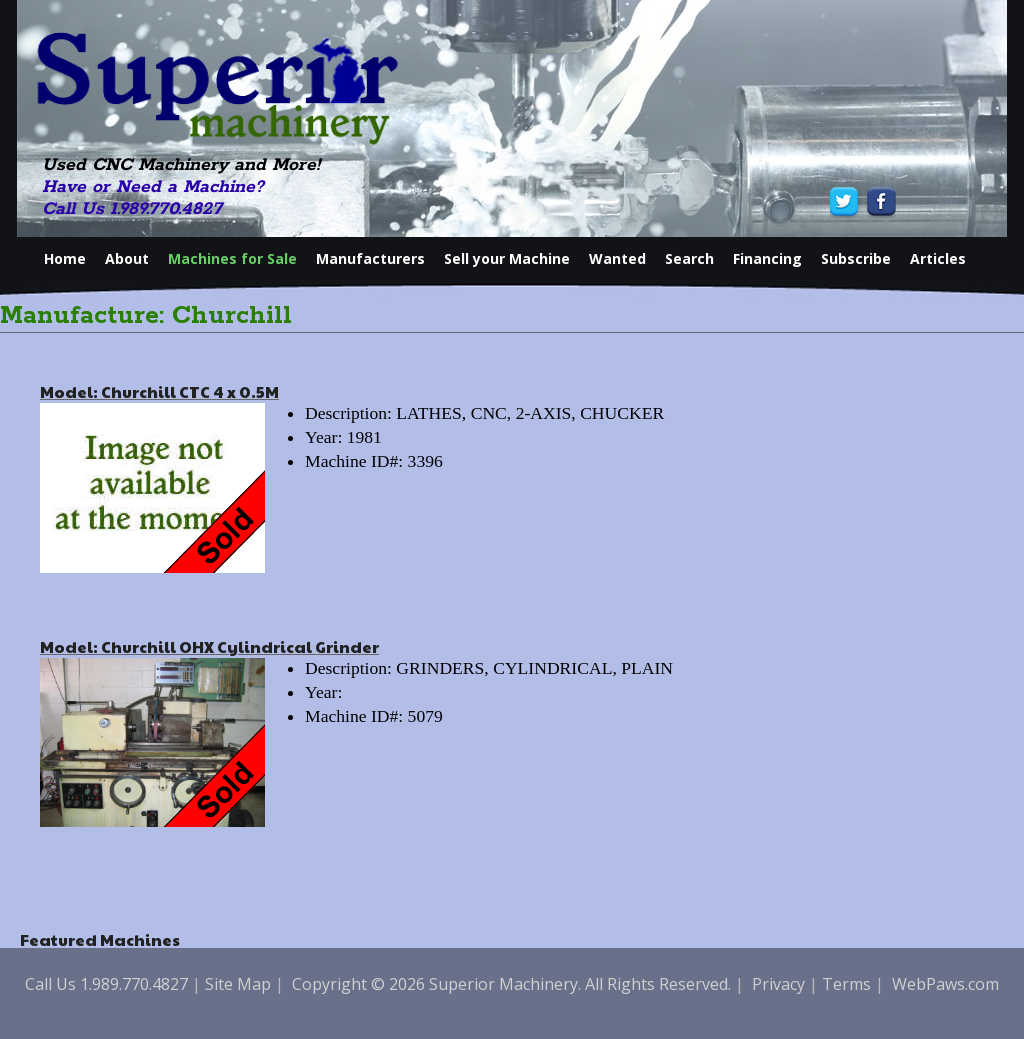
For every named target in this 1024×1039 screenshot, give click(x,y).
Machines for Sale (232, 258)
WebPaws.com (945, 984)
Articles (938, 258)
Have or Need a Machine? (153, 187)
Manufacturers (370, 258)
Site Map (238, 984)
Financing (767, 258)
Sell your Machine (507, 258)
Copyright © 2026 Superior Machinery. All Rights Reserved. (511, 984)
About (127, 258)
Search (689, 258)
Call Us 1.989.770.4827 (132, 209)
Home (65, 258)
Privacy (778, 984)
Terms (846, 984)
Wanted (617, 258)
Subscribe (856, 258)
